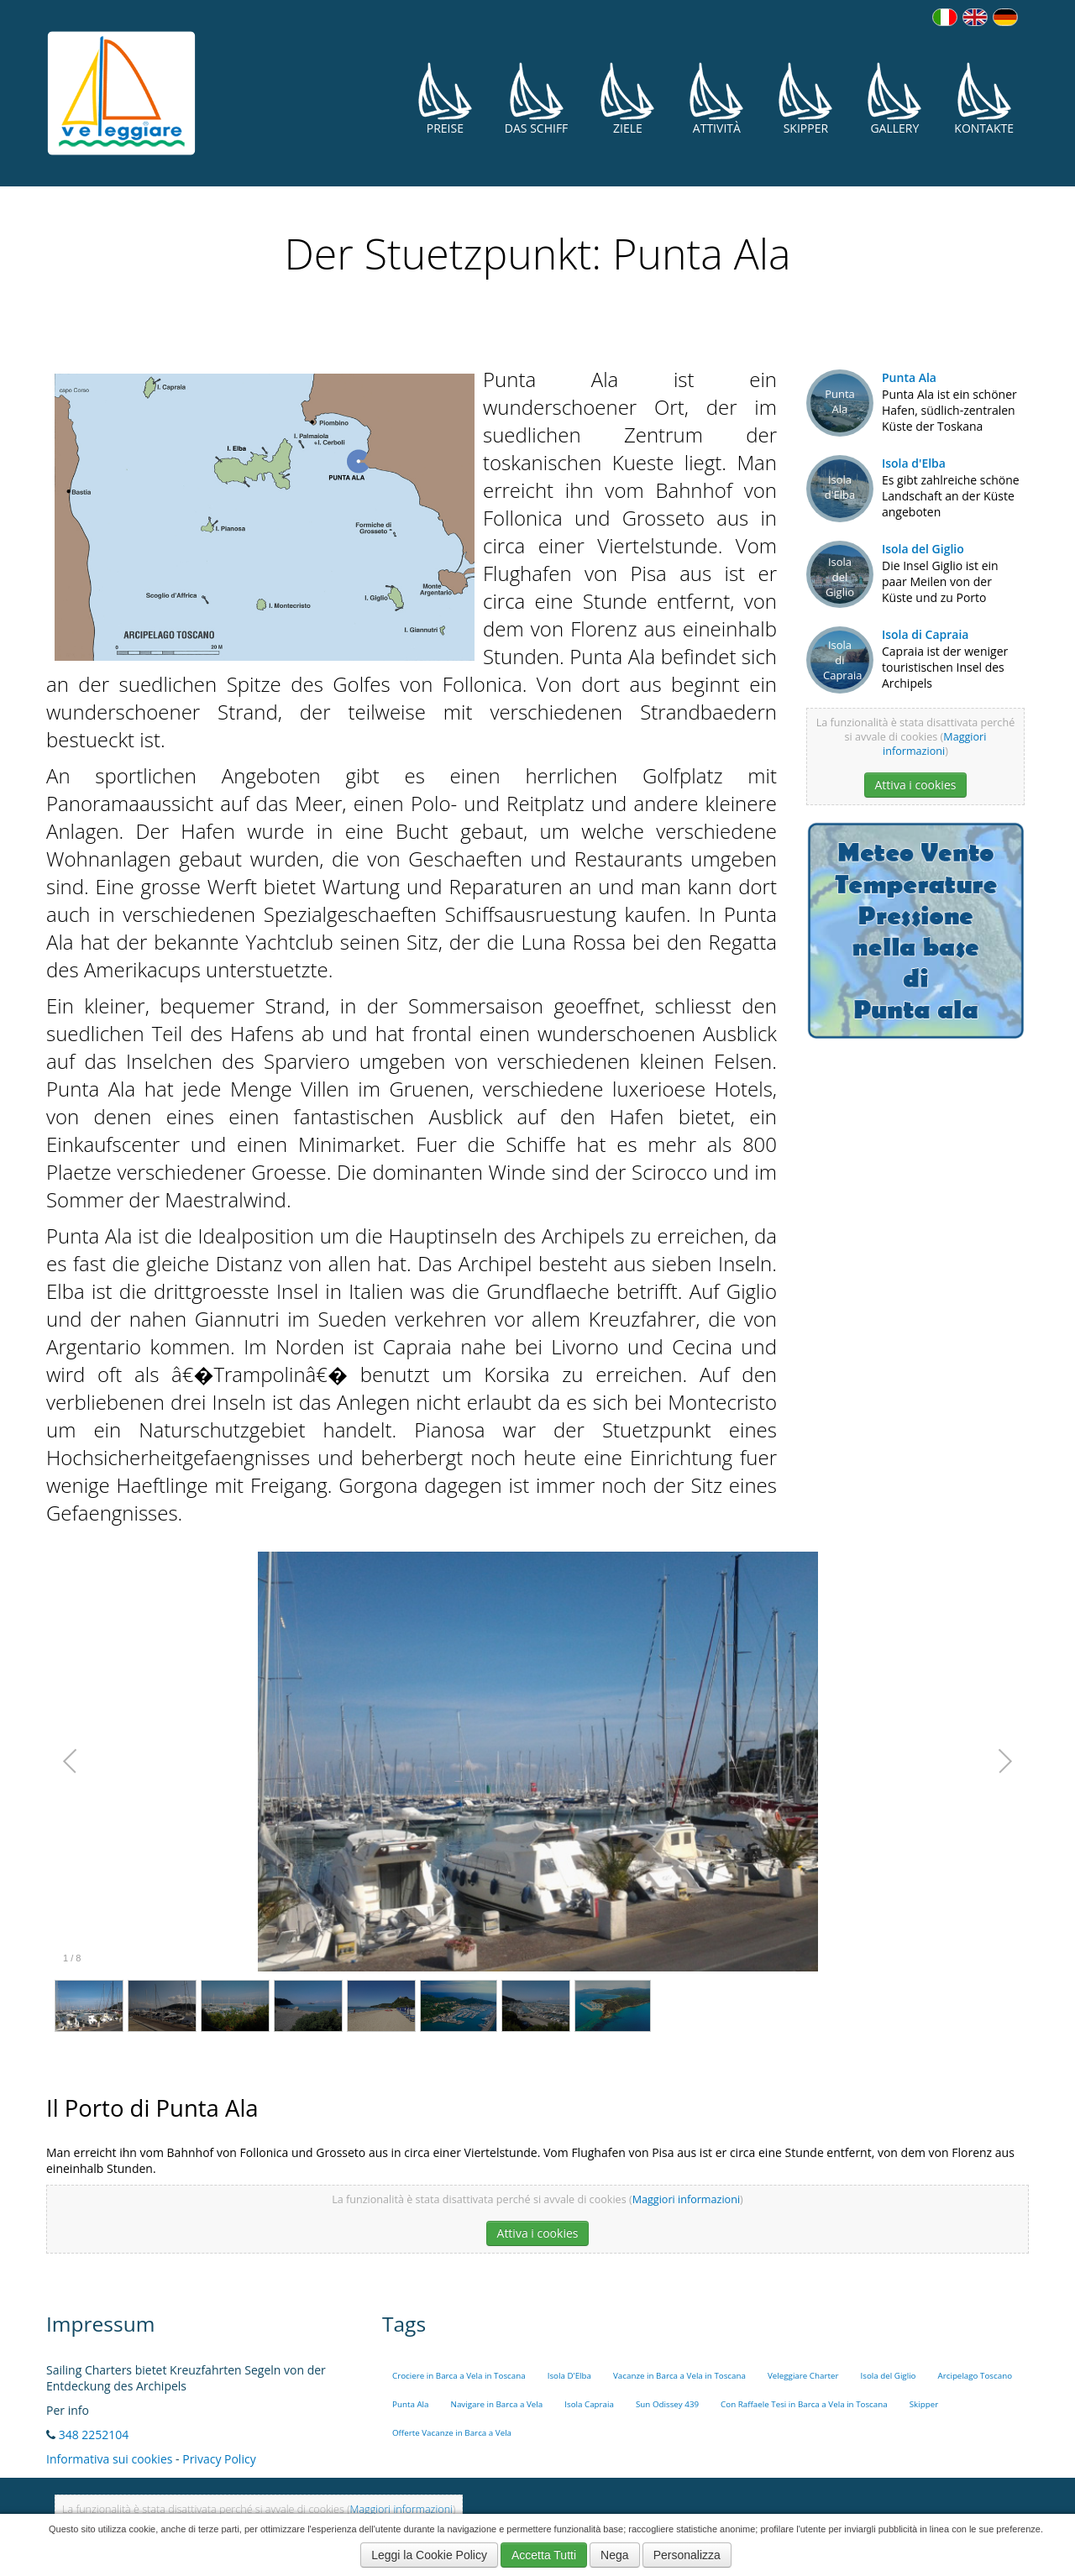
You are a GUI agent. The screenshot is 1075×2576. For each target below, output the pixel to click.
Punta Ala (909, 377)
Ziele (627, 98)
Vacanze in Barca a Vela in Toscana (679, 2375)
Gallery (894, 98)
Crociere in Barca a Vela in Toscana (459, 2375)
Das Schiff (537, 98)
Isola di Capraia (925, 634)
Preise (445, 98)
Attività (716, 98)
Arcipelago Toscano (975, 2375)
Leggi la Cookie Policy (429, 2555)
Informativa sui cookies (109, 2459)
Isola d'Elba (914, 463)
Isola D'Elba (569, 2375)
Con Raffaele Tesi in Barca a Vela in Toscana (804, 2404)
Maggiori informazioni (934, 744)
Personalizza (687, 2555)
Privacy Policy (218, 2459)
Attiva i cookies (916, 785)
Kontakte (984, 98)
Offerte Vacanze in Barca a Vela (451, 2432)
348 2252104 (94, 2434)
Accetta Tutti (543, 2555)
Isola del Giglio (923, 549)
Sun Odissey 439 (667, 2404)
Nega (614, 2555)
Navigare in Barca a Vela (497, 2404)
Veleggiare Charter (803, 2375)
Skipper (805, 98)
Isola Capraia (589, 2404)
